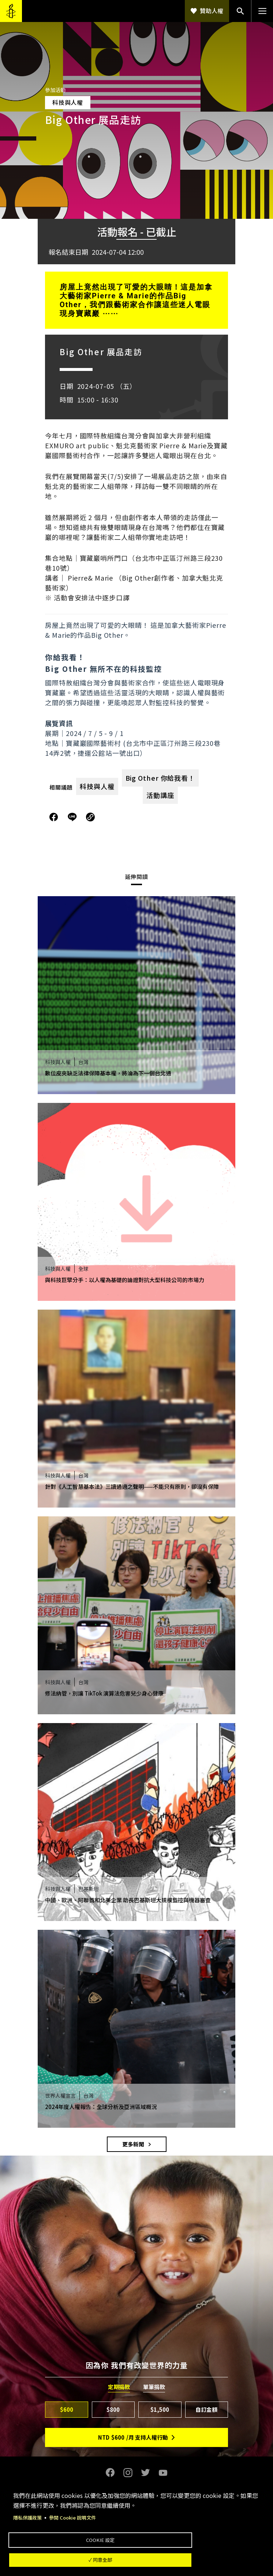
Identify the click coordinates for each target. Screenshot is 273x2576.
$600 (66, 2409)
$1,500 (159, 2409)
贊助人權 (211, 10)
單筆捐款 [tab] (154, 2387)
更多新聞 (133, 2144)
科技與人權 (97, 786)
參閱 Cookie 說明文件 (76, 2510)
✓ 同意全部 (133, 2558)
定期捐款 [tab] (119, 2387)
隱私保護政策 (28, 2510)
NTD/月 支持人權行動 (133, 2437)
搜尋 (240, 11)
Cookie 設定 (133, 2534)
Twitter (145, 2472)
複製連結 (90, 817)
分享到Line (73, 817)
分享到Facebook (53, 817)
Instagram (127, 2472)
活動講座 (160, 795)
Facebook (110, 2472)
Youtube (163, 2472)
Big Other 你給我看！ (160, 778)
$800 (113, 2409)
